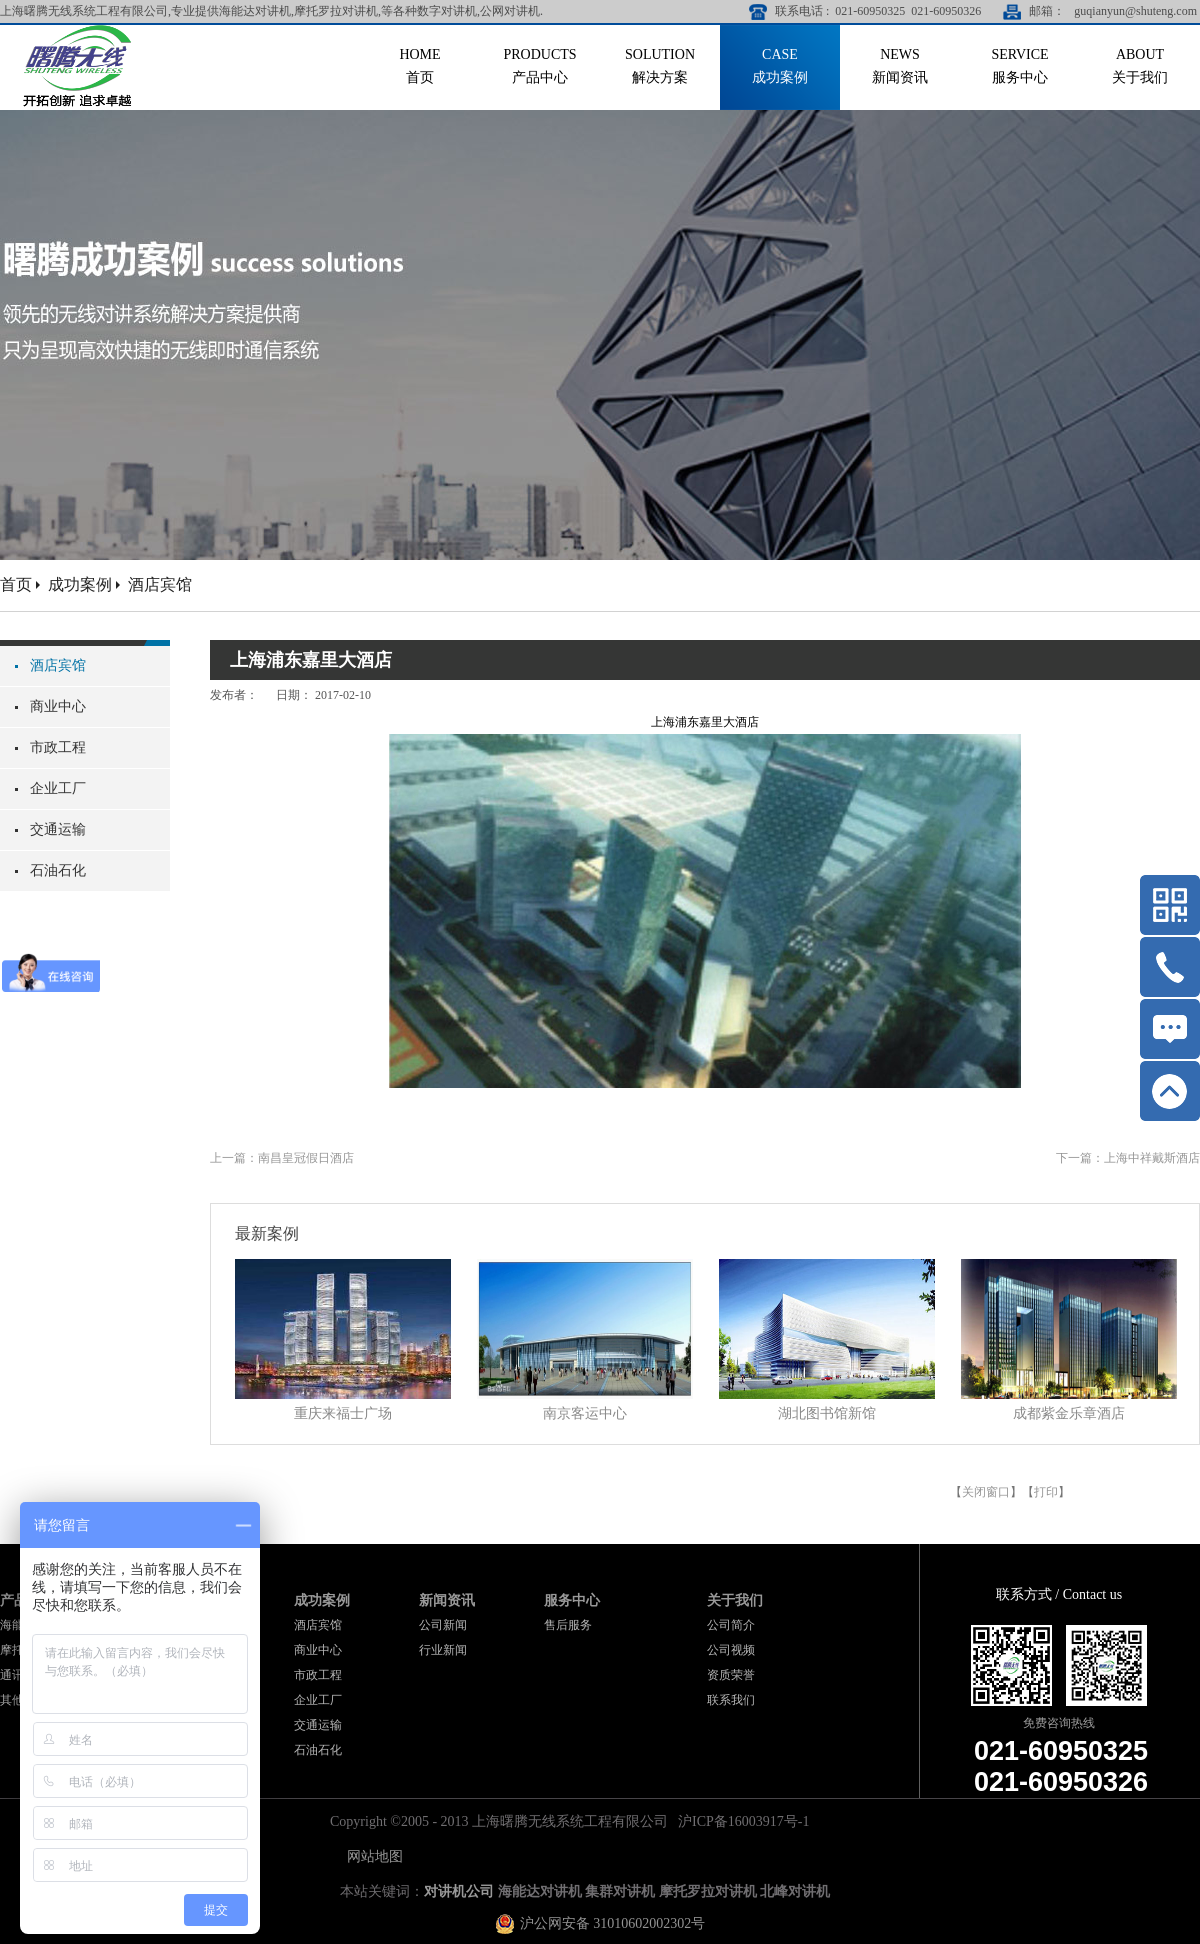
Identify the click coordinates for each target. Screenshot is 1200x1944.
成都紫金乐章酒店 (1069, 1413)
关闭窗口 (986, 1492)
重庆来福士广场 (343, 1413)
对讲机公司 (459, 1891)
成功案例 (80, 584)
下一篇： (1128, 1158)
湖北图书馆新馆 (827, 1413)
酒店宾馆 (160, 584)
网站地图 (371, 1856)
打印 (1046, 1492)
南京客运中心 (585, 1413)
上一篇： (282, 1158)
